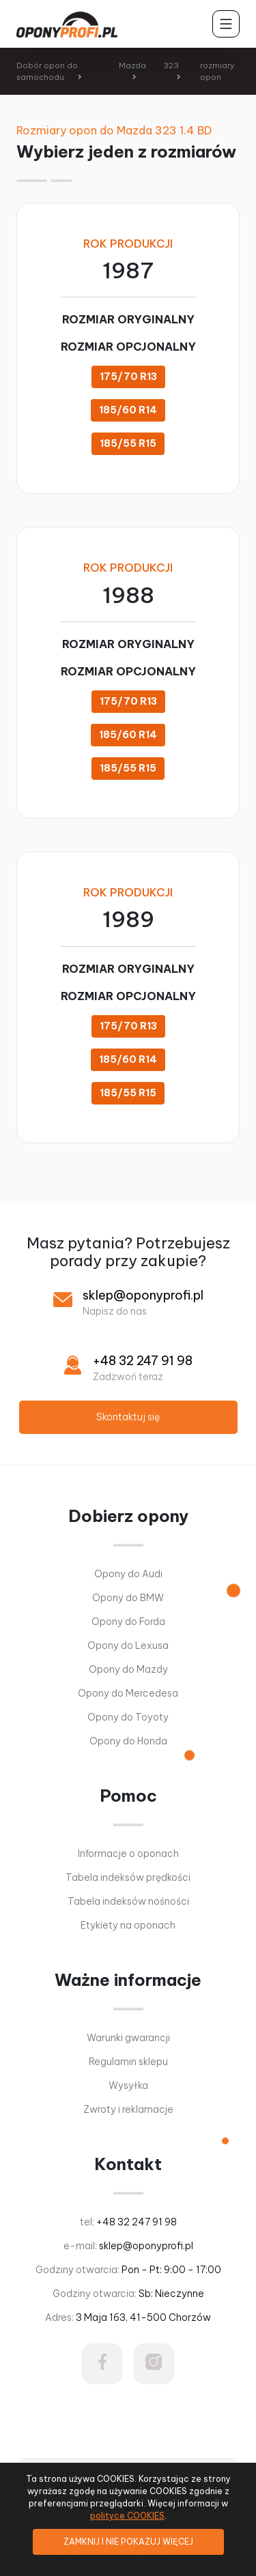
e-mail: (128, 2246)
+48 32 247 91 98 (143, 1360)
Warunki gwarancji (128, 2038)
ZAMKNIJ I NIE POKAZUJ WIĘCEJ (128, 2541)
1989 (128, 919)
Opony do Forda (128, 1621)
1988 (128, 595)
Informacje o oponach (128, 1853)
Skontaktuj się (128, 1417)
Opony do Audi (128, 1574)
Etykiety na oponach (128, 1925)
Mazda (132, 65)
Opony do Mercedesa (128, 1693)
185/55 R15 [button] (128, 443)
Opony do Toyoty (128, 1717)
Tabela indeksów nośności (128, 1901)
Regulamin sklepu (128, 2061)
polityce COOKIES (127, 2516)
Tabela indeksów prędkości (128, 1877)
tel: (128, 2222)
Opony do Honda (128, 1741)
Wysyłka (128, 2085)
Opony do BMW (128, 1598)
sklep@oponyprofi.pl (143, 1295)
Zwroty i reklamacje (128, 2109)
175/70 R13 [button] (128, 376)
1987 (128, 270)
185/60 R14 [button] (128, 410)
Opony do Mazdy (128, 1669)
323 (171, 65)
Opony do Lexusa (128, 1645)
